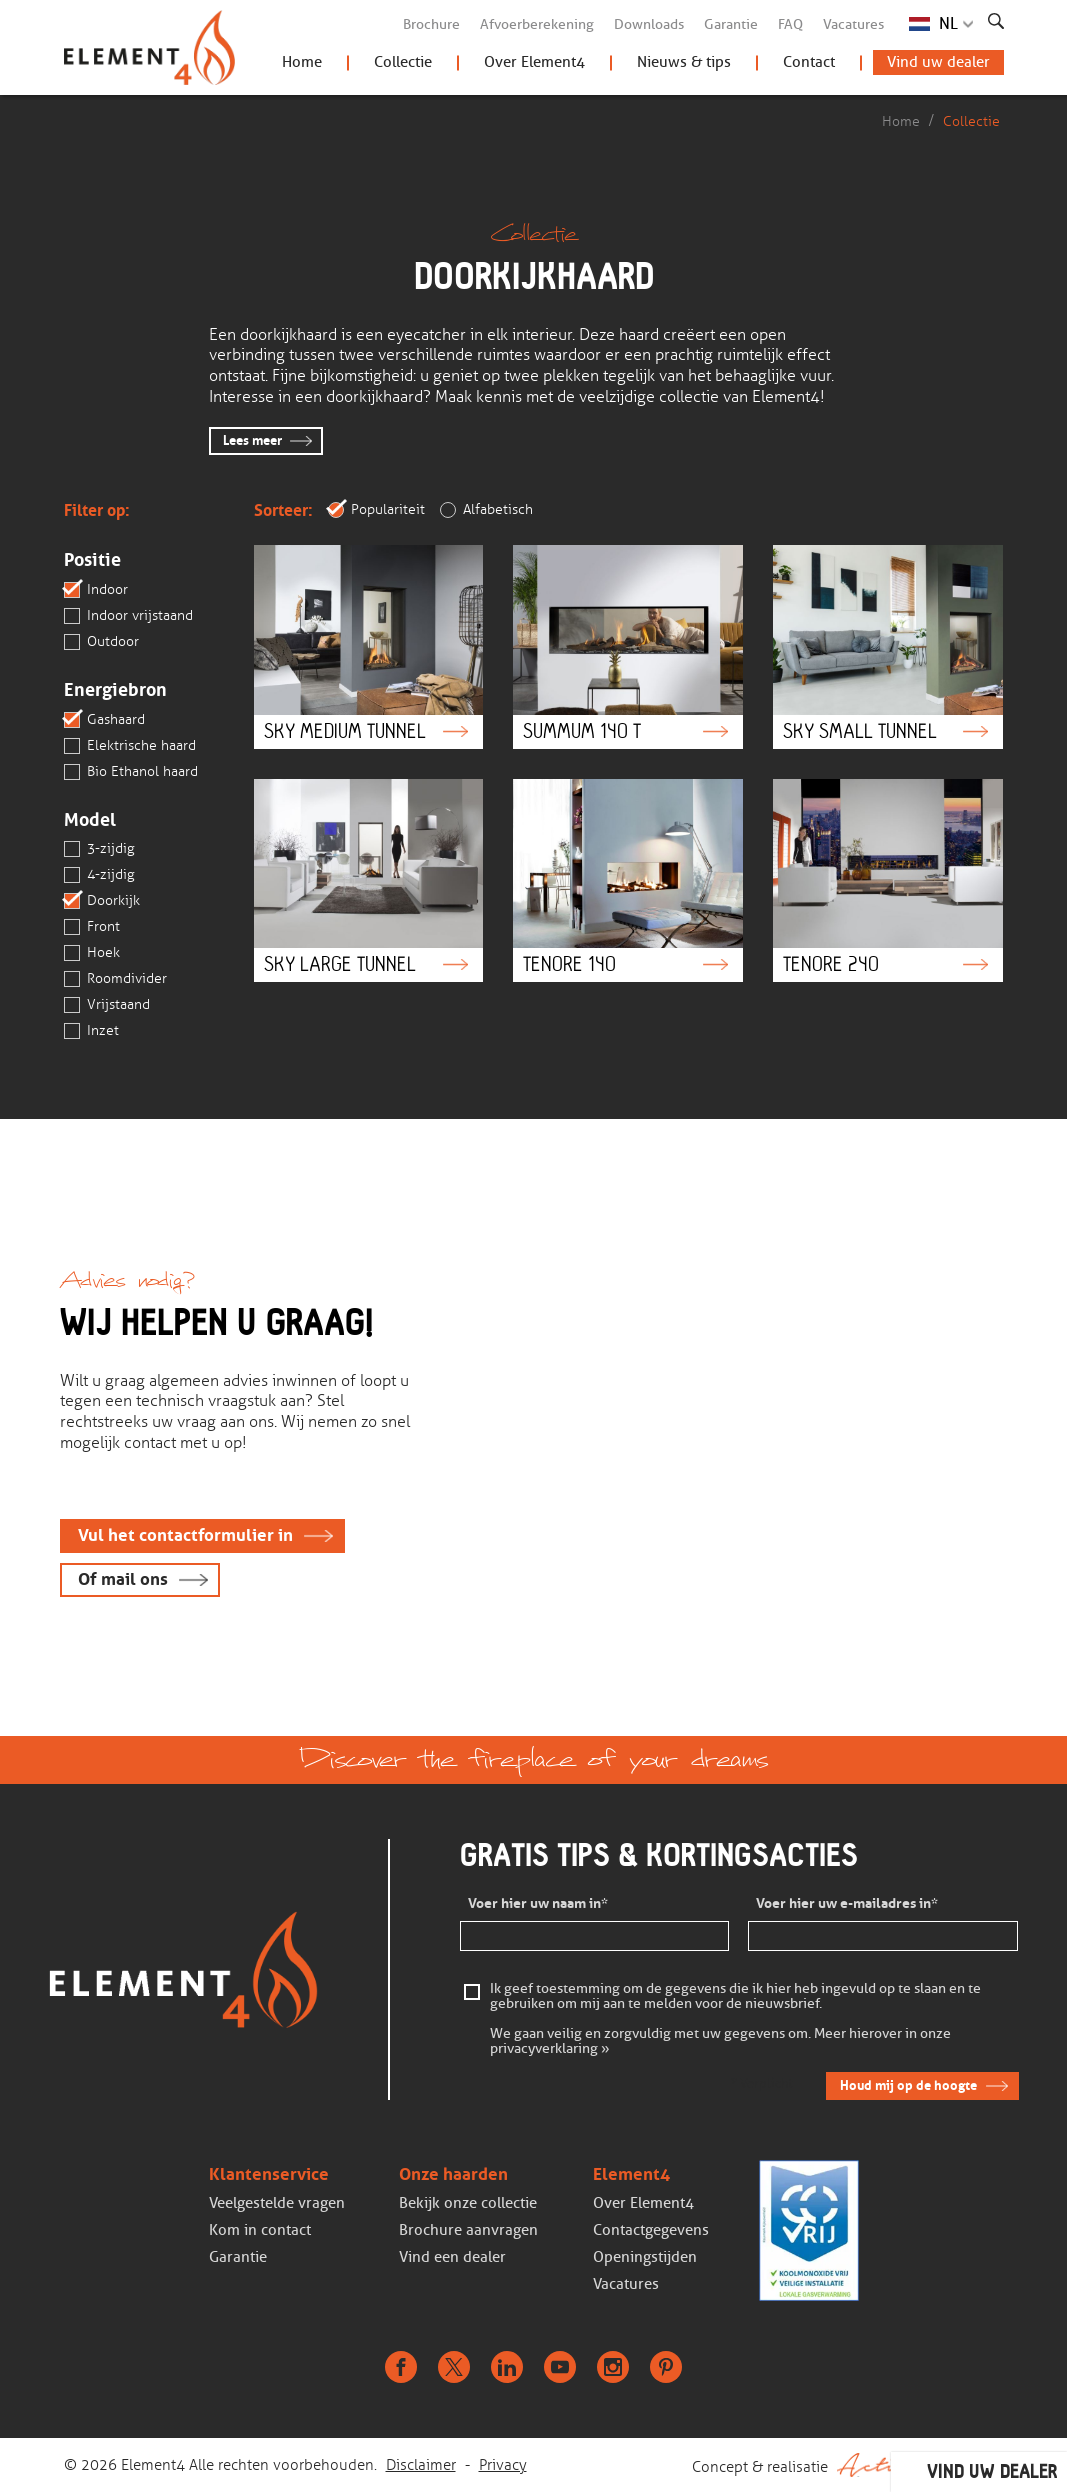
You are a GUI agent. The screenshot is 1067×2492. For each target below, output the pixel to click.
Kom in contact (260, 2230)
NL (948, 23)
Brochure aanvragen (468, 2230)
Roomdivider (115, 979)
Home (302, 62)
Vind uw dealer (938, 62)
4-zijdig (99, 875)
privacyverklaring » (550, 2049)
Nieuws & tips (684, 62)
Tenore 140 (628, 880)
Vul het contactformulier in (185, 1535)
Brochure (431, 24)
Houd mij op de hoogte (908, 2085)
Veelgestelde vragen (277, 2203)
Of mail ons (123, 1579)
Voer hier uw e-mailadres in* (847, 1903)
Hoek (92, 953)
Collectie (403, 62)
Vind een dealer (452, 2257)
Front (92, 927)
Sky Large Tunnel (369, 880)
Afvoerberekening (537, 24)
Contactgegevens (651, 2230)
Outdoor (101, 642)
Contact (809, 62)
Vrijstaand (107, 1005)
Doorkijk (102, 901)
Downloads (649, 24)
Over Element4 (534, 62)
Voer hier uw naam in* (538, 1903)
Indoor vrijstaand (128, 616)
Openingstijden (645, 2257)
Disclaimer (421, 2465)
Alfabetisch (486, 510)
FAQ (790, 24)
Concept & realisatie (848, 2465)
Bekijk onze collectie (468, 2203)
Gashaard (104, 720)
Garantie (731, 24)
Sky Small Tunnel (888, 646)
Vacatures (853, 24)
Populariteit (376, 510)
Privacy (503, 2465)
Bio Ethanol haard (131, 772)
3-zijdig (99, 849)
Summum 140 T (628, 646)
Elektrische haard (130, 746)
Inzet (91, 1031)
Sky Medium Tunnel (369, 646)
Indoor (96, 590)
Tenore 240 (888, 880)
